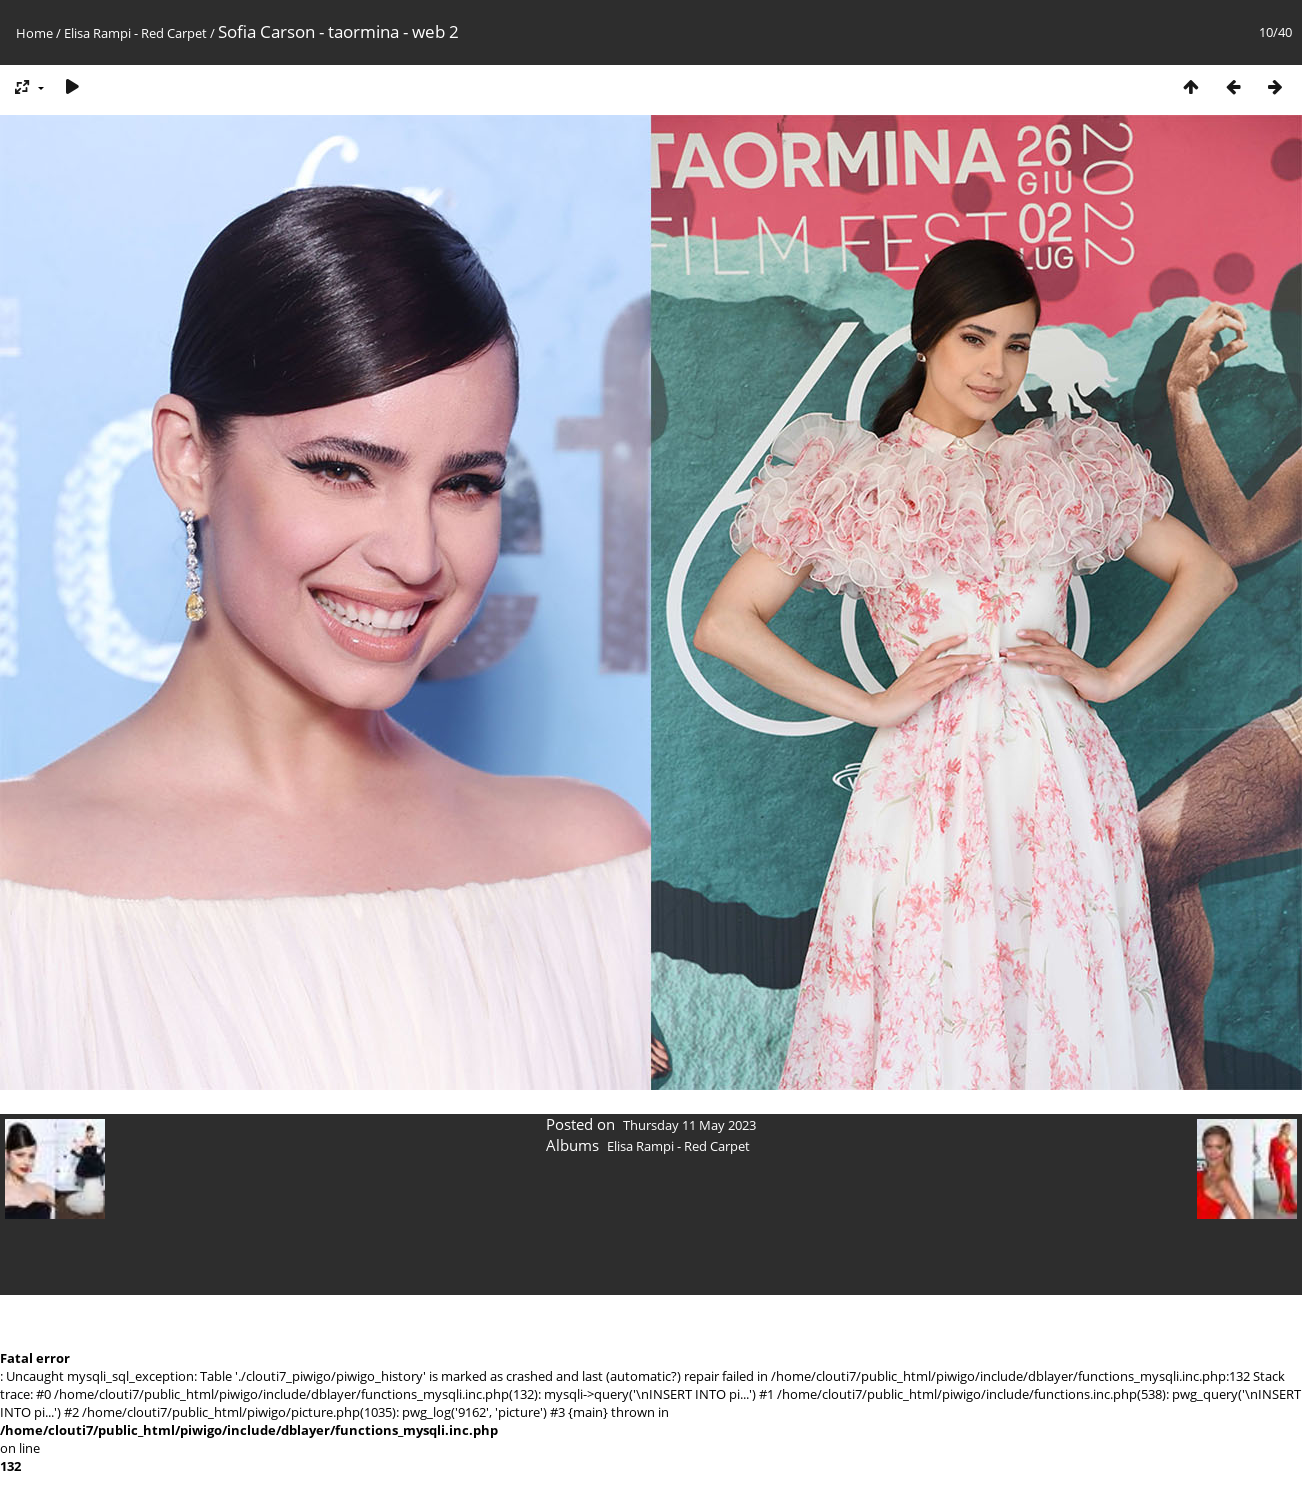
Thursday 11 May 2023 (689, 1125)
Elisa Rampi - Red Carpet (135, 33)
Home (34, 33)
